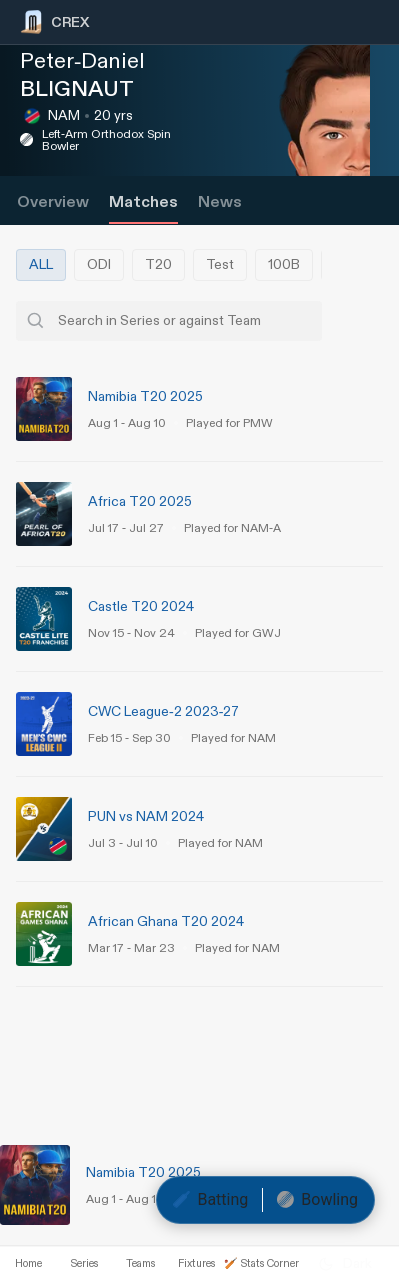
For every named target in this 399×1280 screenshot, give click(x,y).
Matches (143, 202)
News (220, 202)
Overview (53, 202)
